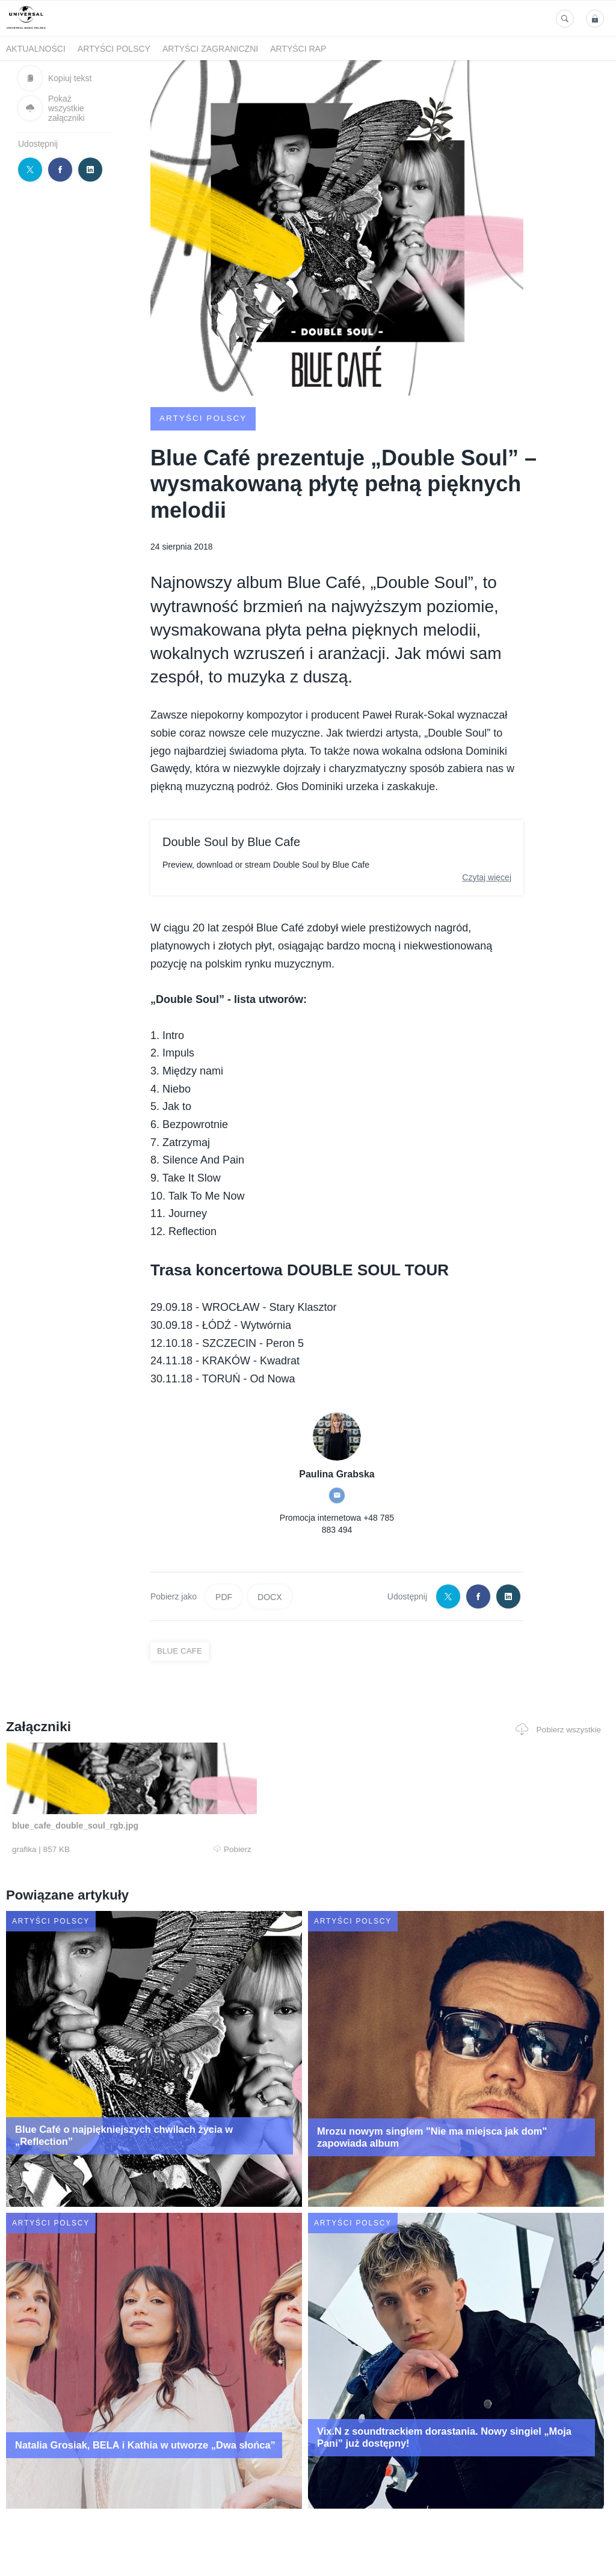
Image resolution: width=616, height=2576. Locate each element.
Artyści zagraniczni (210, 49)
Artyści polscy (114, 49)
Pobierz (125, 1849)
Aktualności (36, 49)
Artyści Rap (298, 49)
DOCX (269, 1596)
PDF (223, 1596)
